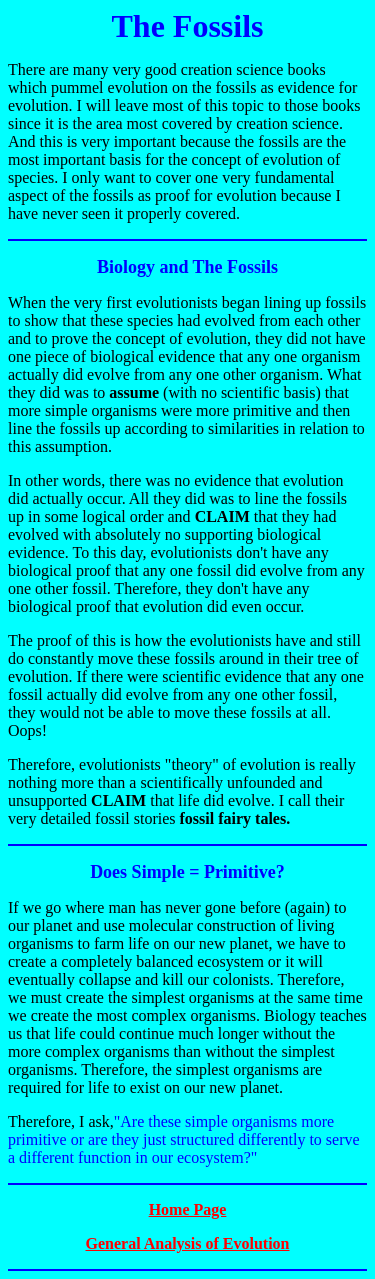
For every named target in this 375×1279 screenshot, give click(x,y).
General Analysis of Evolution (187, 1243)
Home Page (188, 1209)
